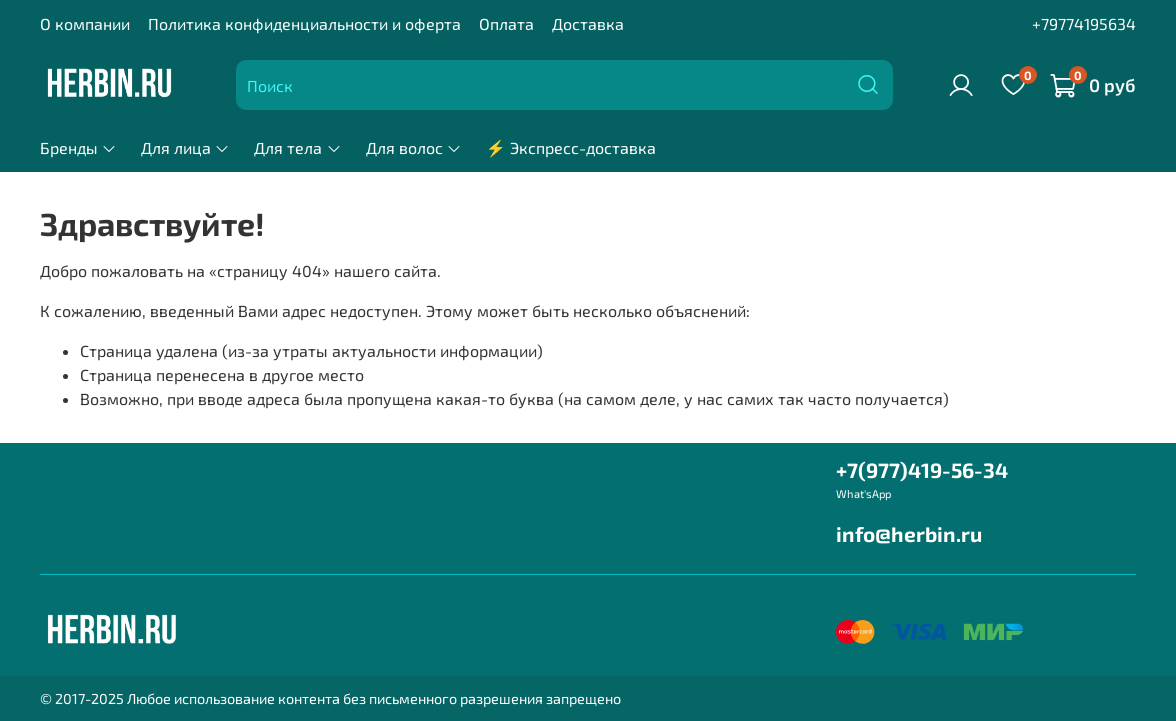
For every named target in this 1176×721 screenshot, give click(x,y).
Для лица (185, 147)
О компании (85, 23)
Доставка (588, 23)
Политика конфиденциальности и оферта (304, 23)
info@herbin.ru (909, 533)
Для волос (414, 147)
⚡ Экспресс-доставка (571, 147)
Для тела (297, 147)
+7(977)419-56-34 (922, 469)
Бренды (78, 147)
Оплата (506, 23)
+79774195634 (1084, 23)
